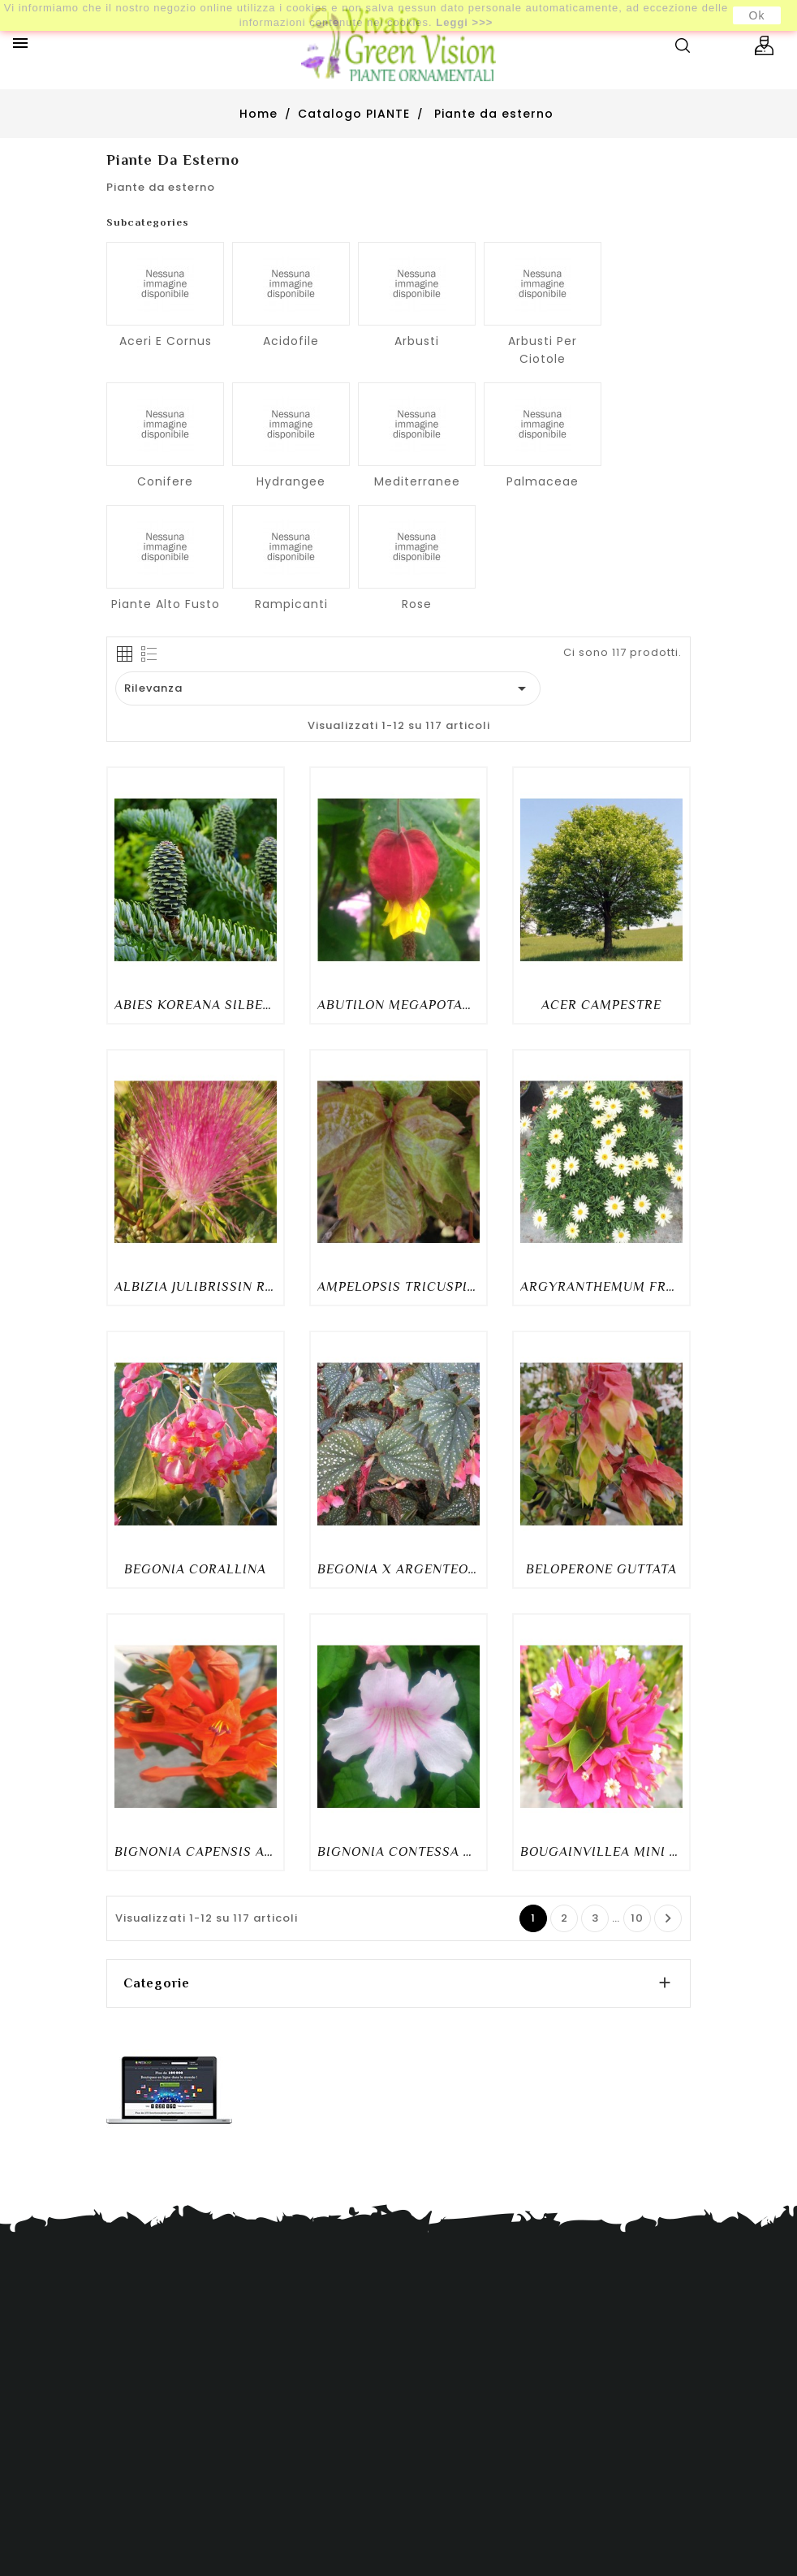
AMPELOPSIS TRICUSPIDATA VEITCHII (398, 1286)
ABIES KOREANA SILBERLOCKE (195, 1005)
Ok (757, 15)
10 (637, 1918)
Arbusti (416, 341)
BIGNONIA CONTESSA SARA (398, 1852)
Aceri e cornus (165, 341)
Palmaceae (542, 481)
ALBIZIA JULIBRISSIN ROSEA (195, 1286)
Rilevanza (328, 688)
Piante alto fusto (165, 604)
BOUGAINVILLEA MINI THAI (601, 1852)
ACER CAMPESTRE (601, 1005)
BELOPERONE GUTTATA (601, 1569)
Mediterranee (417, 481)
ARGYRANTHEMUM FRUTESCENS (601, 1286)
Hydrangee (290, 481)
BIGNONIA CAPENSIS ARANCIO (195, 1852)
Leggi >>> (464, 22)
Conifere (165, 481)
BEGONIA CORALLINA (195, 1569)
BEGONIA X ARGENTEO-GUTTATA (398, 1569)
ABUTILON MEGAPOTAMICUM (398, 1005)
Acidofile (291, 341)
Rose (417, 604)
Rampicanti (291, 604)
